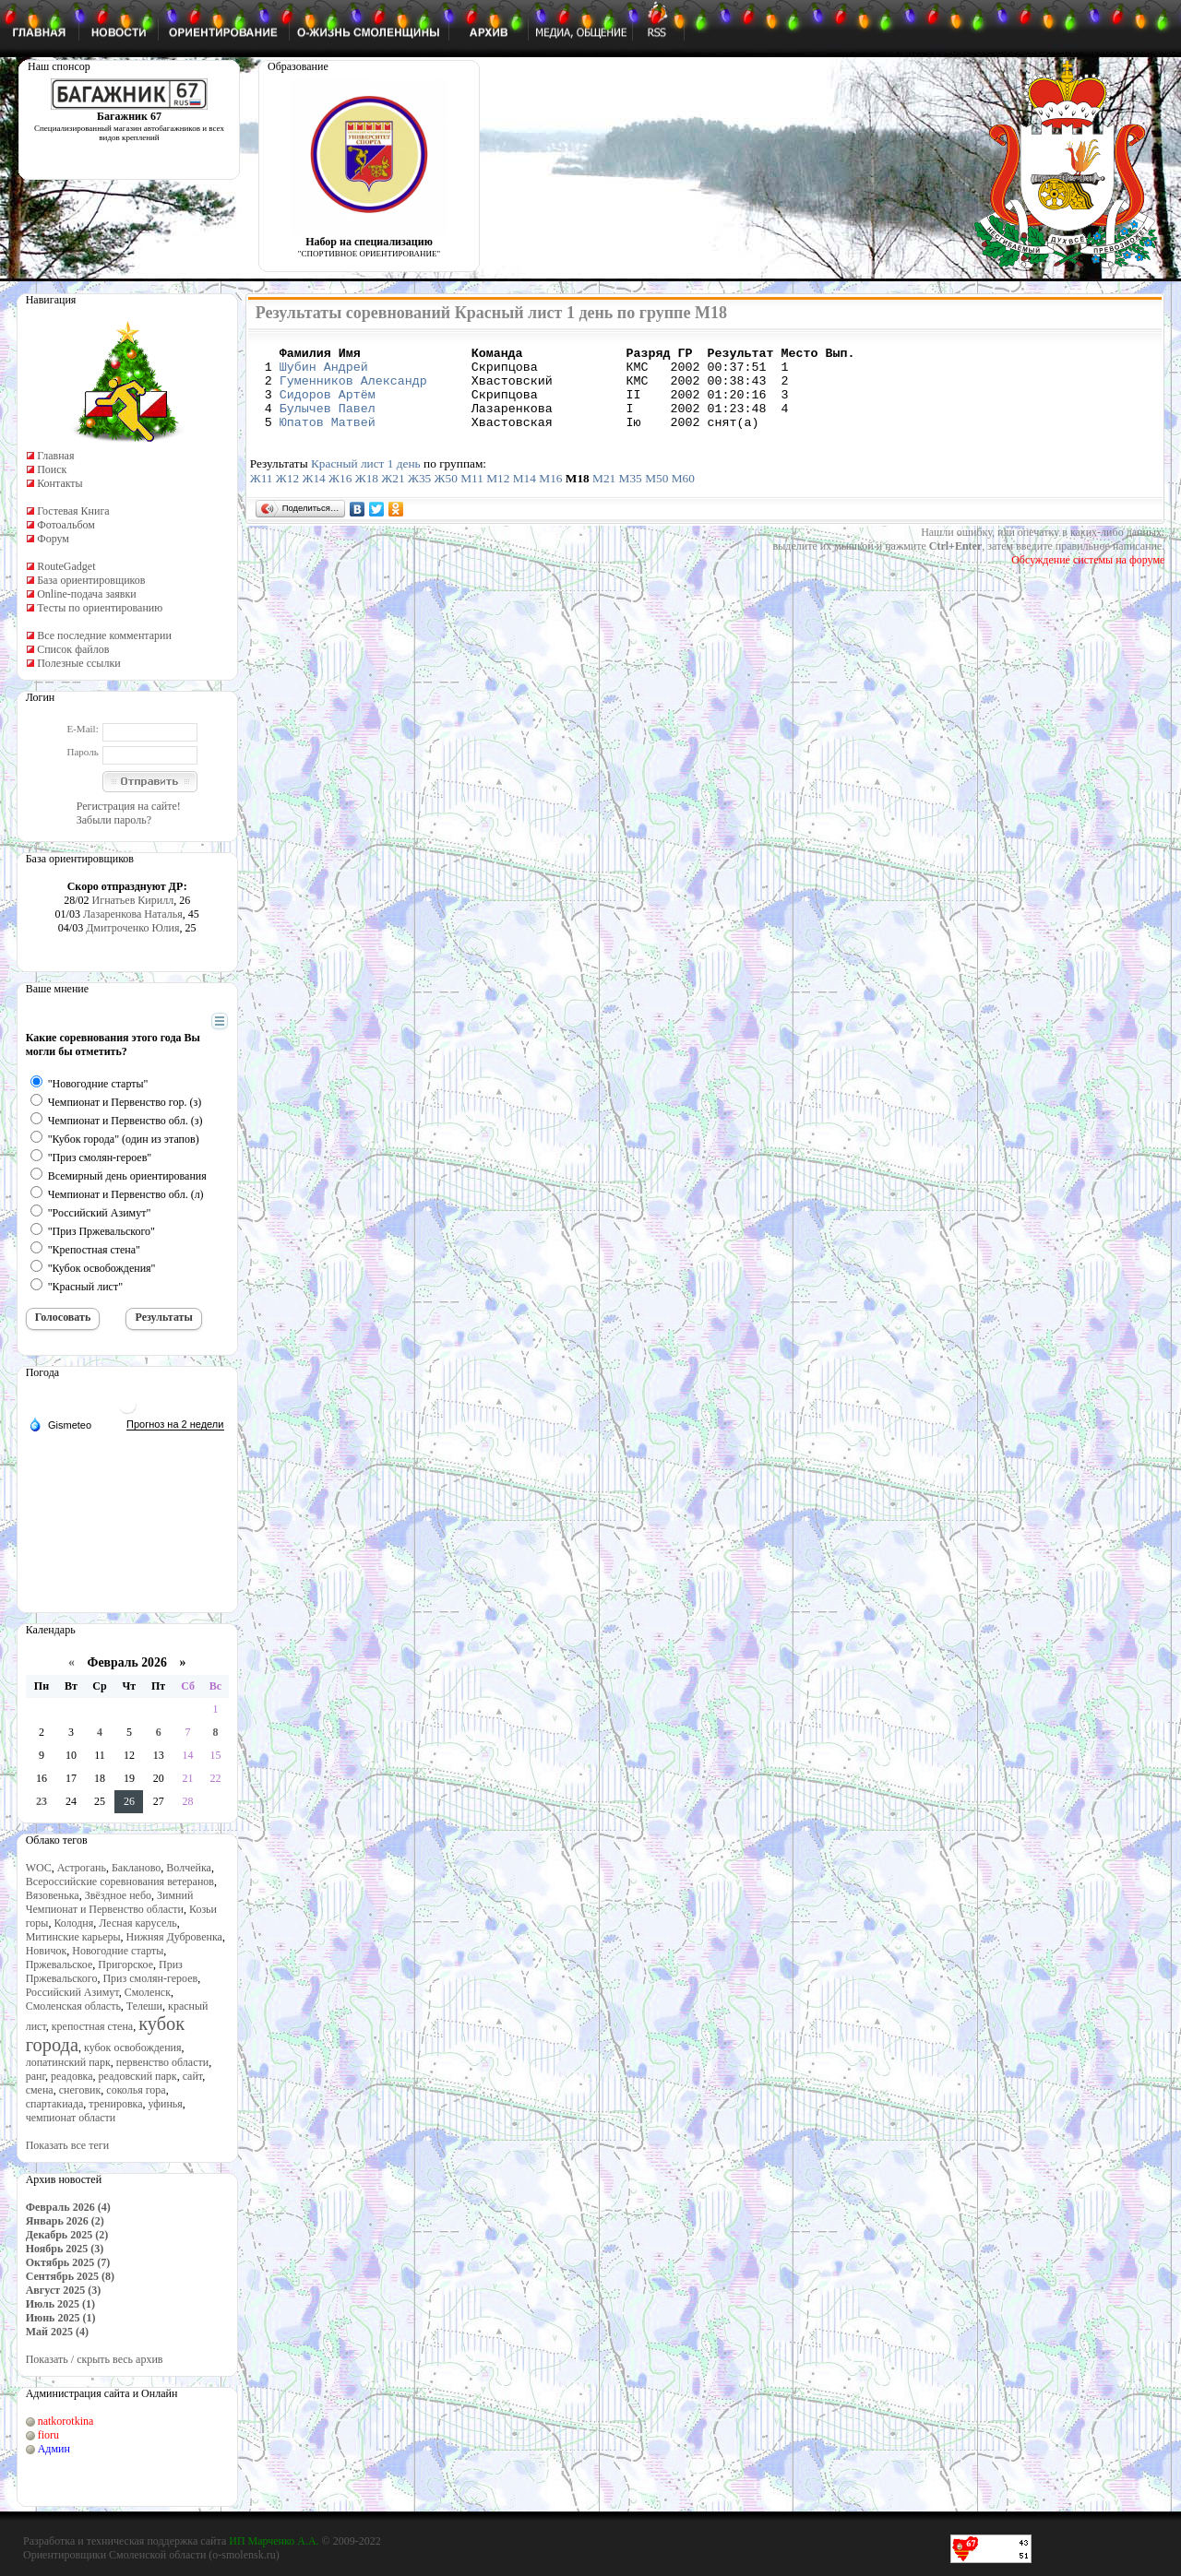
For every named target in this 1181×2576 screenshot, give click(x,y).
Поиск (51, 469)
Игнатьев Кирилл (133, 900)
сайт (193, 2076)
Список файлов (73, 649)
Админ (54, 2448)
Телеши (144, 2006)
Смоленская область (73, 2006)
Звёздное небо (118, 1895)
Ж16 (340, 495)
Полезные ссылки (78, 663)
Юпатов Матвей (328, 438)
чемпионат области (71, 2117)
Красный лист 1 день (366, 480)
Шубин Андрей (324, 371)
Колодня (73, 1923)
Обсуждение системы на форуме (1087, 576)
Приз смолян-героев (149, 1978)
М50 (656, 495)
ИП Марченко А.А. (273, 2540)
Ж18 (366, 495)
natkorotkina (66, 2421)
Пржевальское (59, 1964)
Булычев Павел (328, 421)
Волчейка (188, 1867)
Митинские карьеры (73, 1936)
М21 (603, 495)
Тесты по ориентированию (99, 607)
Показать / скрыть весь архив (94, 2359)
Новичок (46, 1950)
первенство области (162, 2062)
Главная (55, 455)
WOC (39, 1867)
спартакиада (55, 2103)
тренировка (115, 2103)
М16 (550, 495)
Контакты (60, 483)
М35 (630, 495)
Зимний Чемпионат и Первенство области (110, 1902)
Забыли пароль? (114, 819)
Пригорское (125, 1964)
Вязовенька (52, 1895)
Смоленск (148, 1992)
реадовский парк (138, 2076)
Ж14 (313, 495)
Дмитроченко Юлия (132, 927)
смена (40, 2089)
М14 (524, 495)
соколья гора (135, 2089)
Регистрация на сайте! (129, 806)
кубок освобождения (133, 2047)
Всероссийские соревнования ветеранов (120, 1881)
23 (41, 1801)
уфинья (166, 2103)
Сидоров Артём (328, 405)
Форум (53, 538)
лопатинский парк (68, 2062)
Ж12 (287, 495)
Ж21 (392, 495)
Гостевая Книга (73, 511)
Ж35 (419, 495)
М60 (683, 495)
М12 (497, 495)
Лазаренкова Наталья (133, 914)
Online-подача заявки (87, 594)
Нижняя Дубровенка (174, 1936)
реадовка (72, 2076)
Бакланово (136, 1867)
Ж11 (261, 495)
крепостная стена (92, 2026)
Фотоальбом (66, 524)
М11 (471, 495)
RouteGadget (66, 566)
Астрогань (81, 1867)
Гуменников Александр (353, 388)
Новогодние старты (117, 1950)
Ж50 (446, 495)
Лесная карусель (137, 1923)
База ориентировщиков (91, 580)
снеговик (80, 2089)
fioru (48, 2434)
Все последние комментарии (104, 635)
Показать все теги (67, 2145)
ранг (35, 2076)
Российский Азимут (72, 1992)
